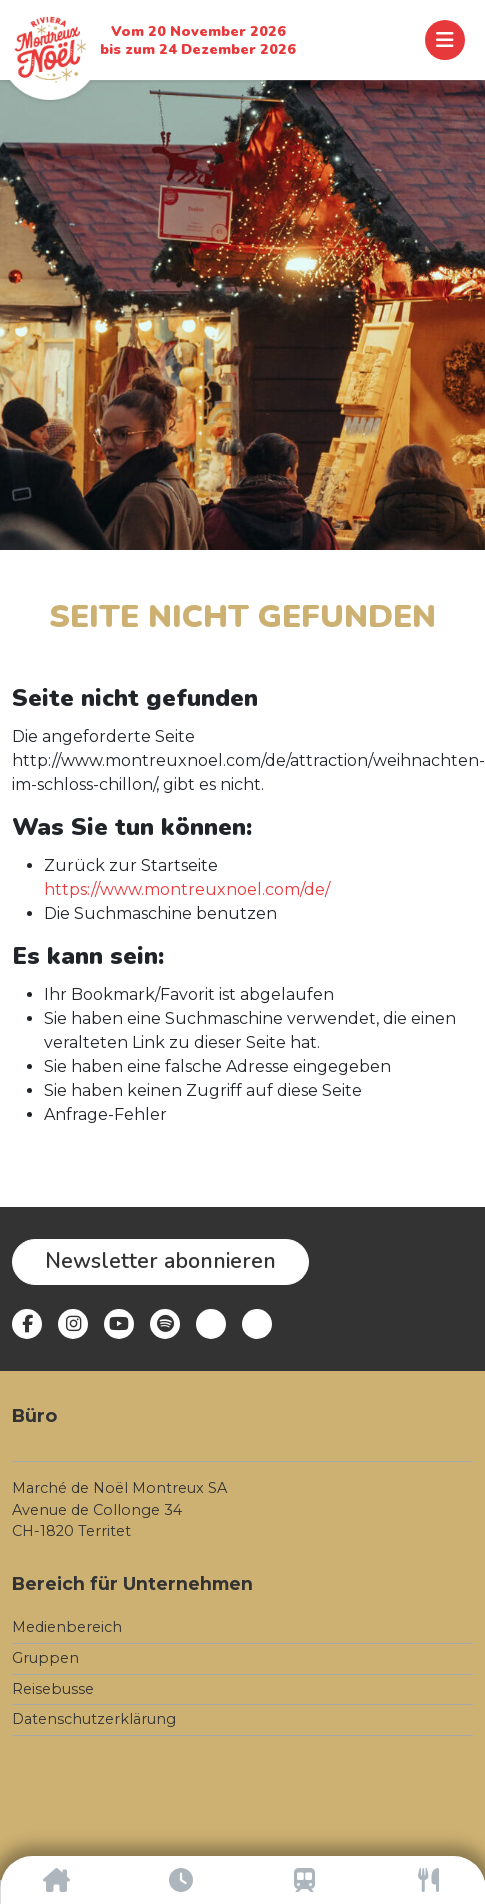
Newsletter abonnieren (160, 1261)
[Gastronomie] (428, 1880)
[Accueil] (56, 1880)
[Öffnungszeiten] (180, 1880)
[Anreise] (304, 1880)
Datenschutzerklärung (94, 1719)
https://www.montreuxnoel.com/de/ (187, 889)
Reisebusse (53, 1689)
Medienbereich (67, 1627)
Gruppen (45, 1658)
